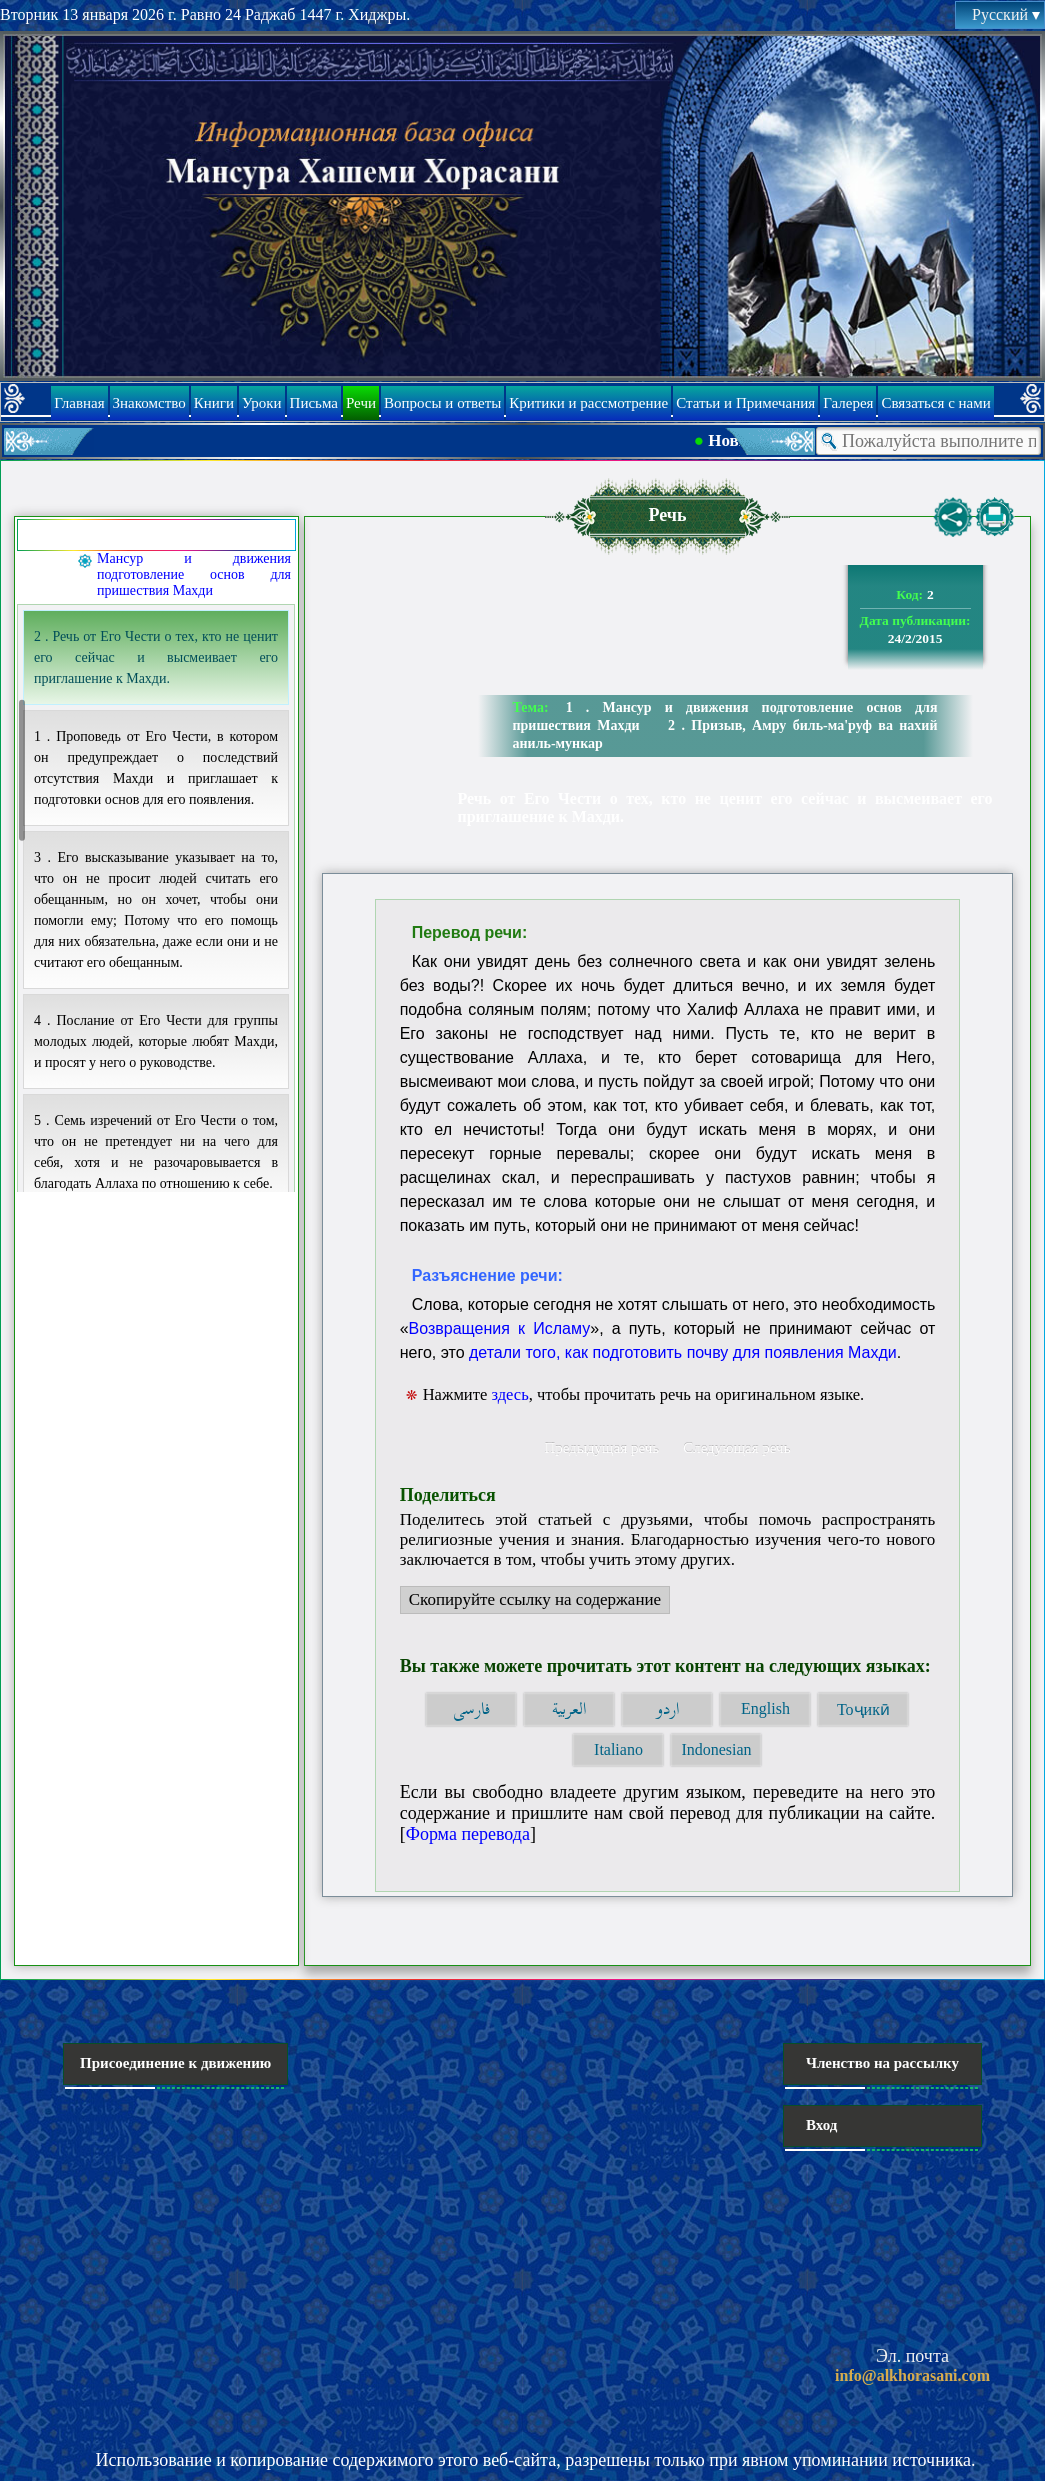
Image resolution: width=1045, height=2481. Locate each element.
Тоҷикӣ (863, 1709)
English (765, 1708)
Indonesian (716, 1749)
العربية (569, 1709)
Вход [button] (821, 2125)
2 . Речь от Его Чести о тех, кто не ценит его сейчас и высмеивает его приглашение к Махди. (156, 657)
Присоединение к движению (175, 2063)
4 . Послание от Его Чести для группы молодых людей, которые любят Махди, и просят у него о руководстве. (156, 1041)
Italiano (618, 1749)
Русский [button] (1006, 14)
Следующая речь (736, 1448)
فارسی (471, 1709)
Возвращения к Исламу (500, 1328)
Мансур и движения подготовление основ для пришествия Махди (194, 574)
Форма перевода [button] (468, 1834)
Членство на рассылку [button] (882, 2063)
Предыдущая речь (601, 1448)
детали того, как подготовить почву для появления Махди (683, 1352)
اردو (667, 1709)
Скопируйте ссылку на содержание (531, 1602)
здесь (509, 1394)
